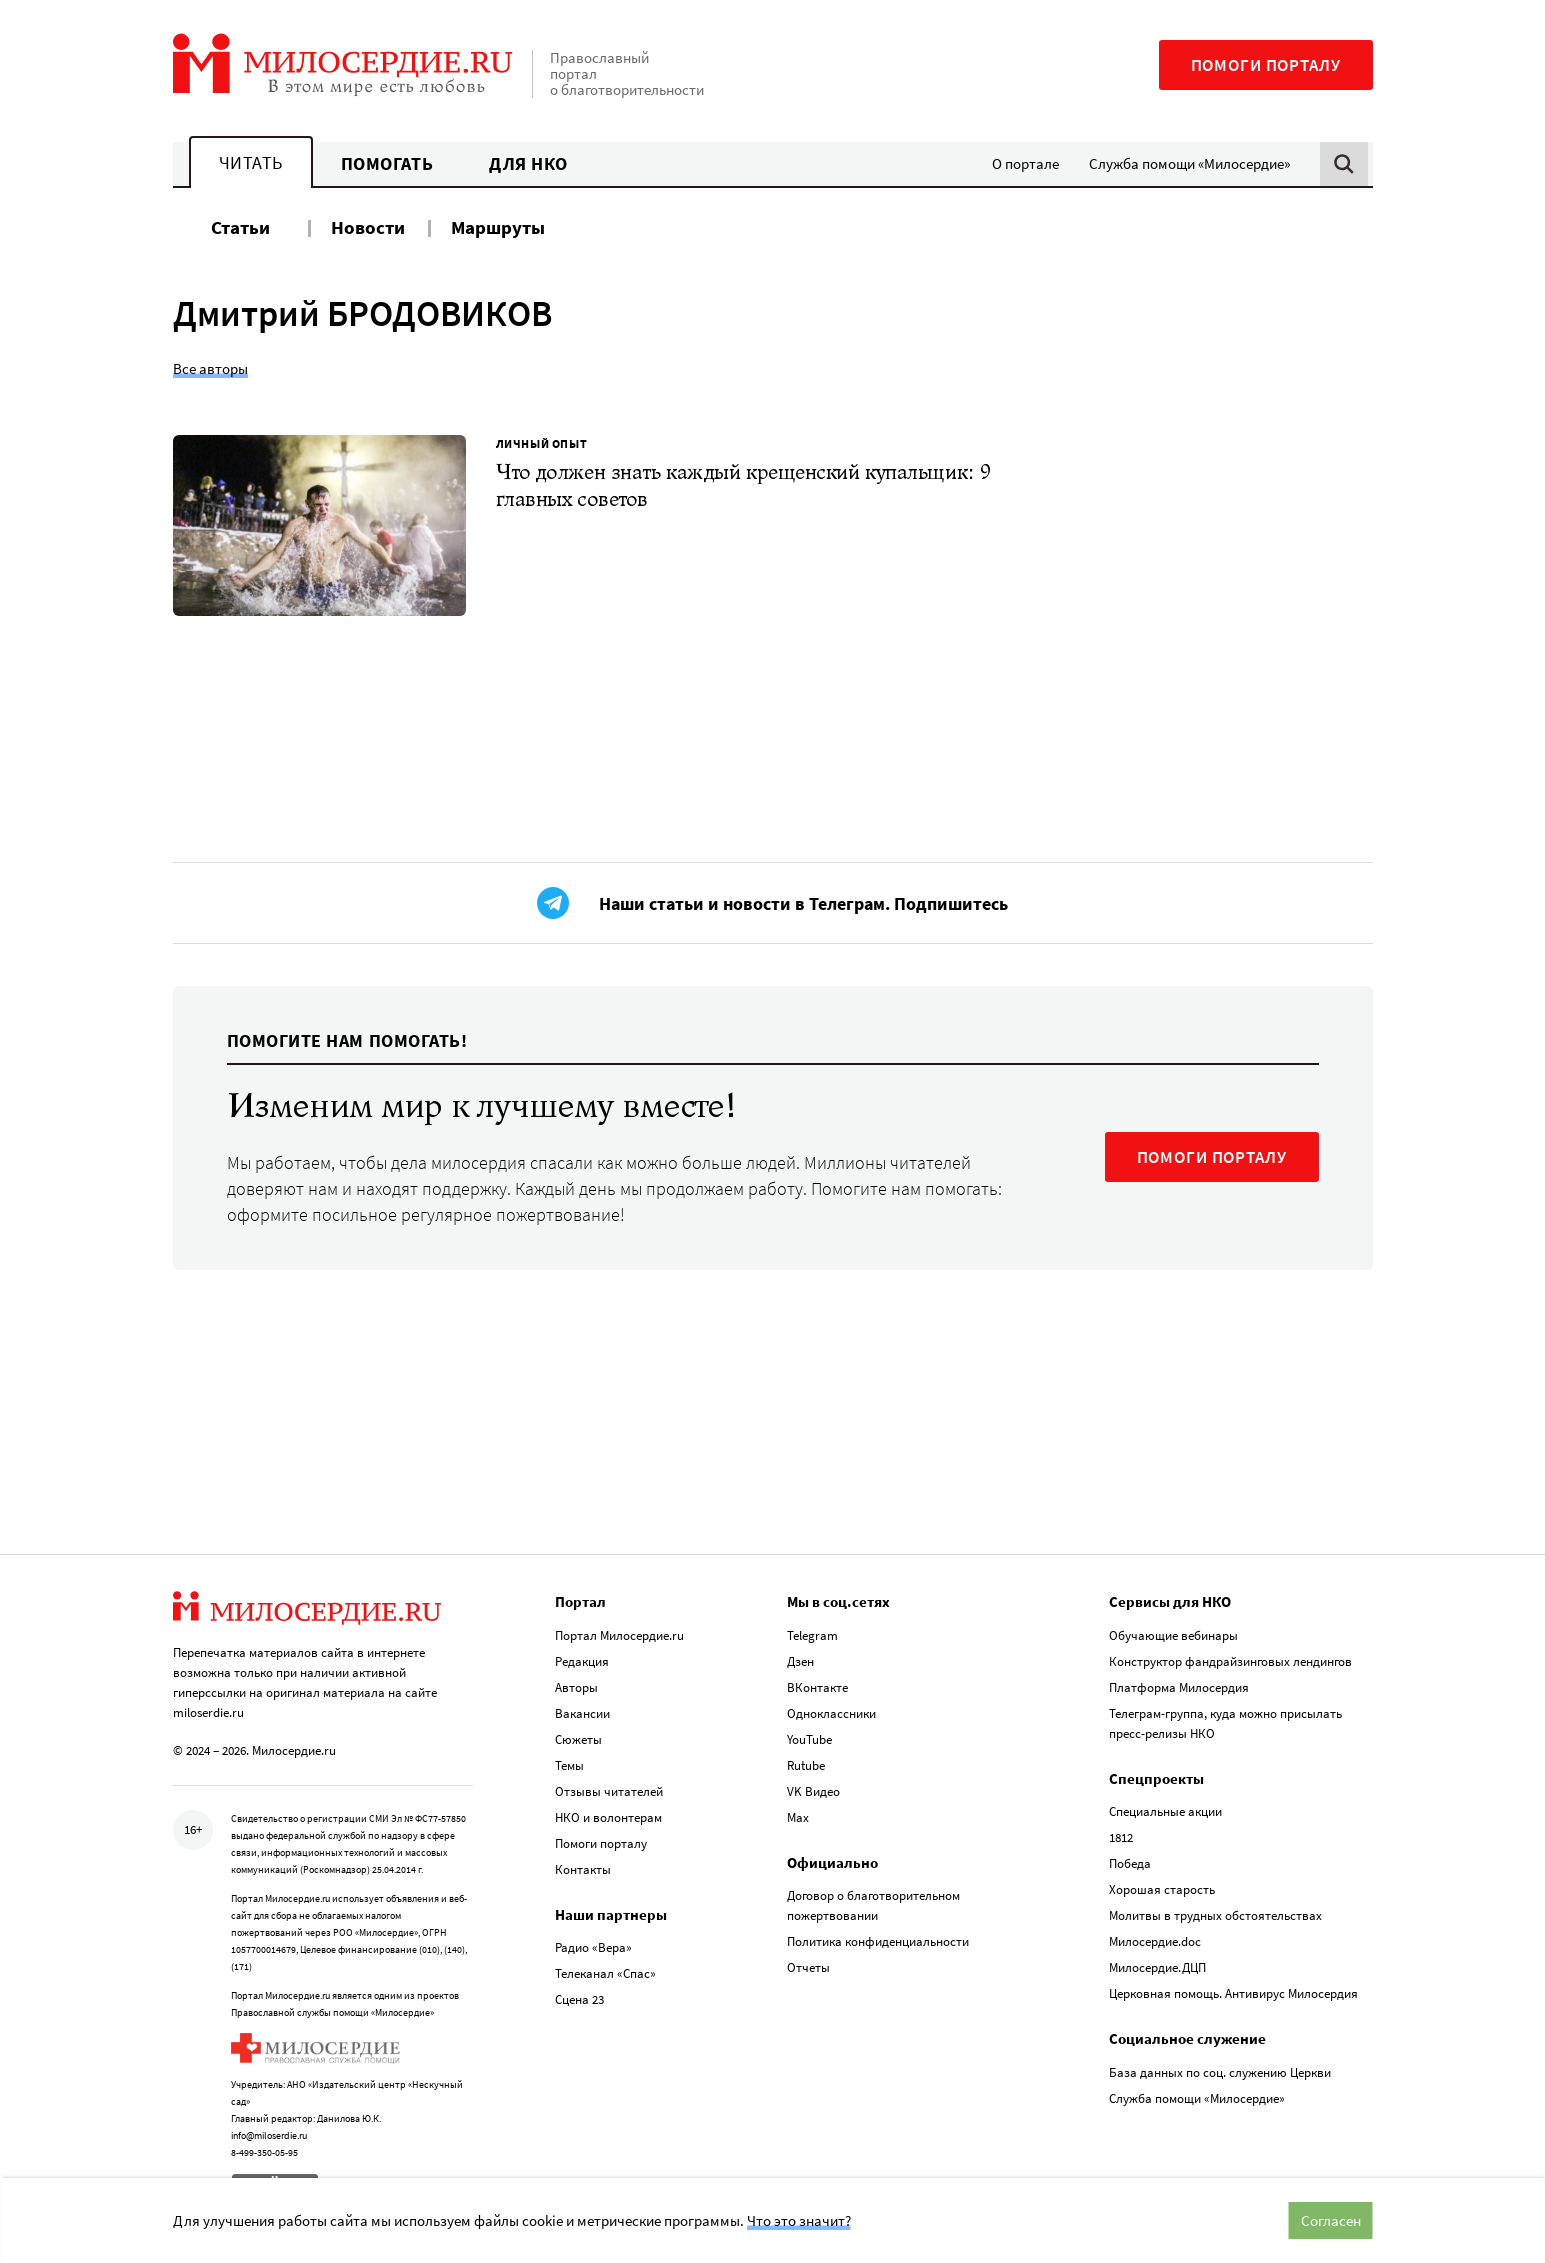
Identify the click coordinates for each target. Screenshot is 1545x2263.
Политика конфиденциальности (878, 1934)
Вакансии (582, 1705)
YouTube (809, 1731)
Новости (368, 227)
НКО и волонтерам (608, 1809)
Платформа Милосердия (1179, 1679)
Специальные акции (1165, 1804)
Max (798, 1809)
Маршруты (498, 227)
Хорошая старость (1162, 1882)
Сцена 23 (579, 1992)
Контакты (583, 1861)
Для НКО (528, 163)
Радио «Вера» (593, 1940)
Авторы (576, 1679)
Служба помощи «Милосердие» (1189, 163)
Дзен (800, 1653)
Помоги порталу (1266, 65)
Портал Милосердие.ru (619, 1627)
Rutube (806, 1757)
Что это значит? (799, 2220)
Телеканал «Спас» (605, 1966)
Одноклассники (831, 1705)
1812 (1121, 1830)
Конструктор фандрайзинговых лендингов (1230, 1653)
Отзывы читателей (609, 1783)
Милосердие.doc (1155, 1934)
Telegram (812, 1627)
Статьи (240, 227)
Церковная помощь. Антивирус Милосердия (1233, 1986)
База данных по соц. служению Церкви (1220, 2064)
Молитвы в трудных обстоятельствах (1215, 1908)
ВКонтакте (817, 1679)
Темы (569, 1757)
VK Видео (813, 1783)
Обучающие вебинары (1173, 1627)
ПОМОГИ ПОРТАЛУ (1212, 1172)
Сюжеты (578, 1731)
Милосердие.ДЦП (1157, 1960)
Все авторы (210, 368)
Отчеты (808, 1960)
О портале (1025, 163)
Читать (251, 162)
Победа (1130, 1856)
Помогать (387, 163)
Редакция (582, 1653)
